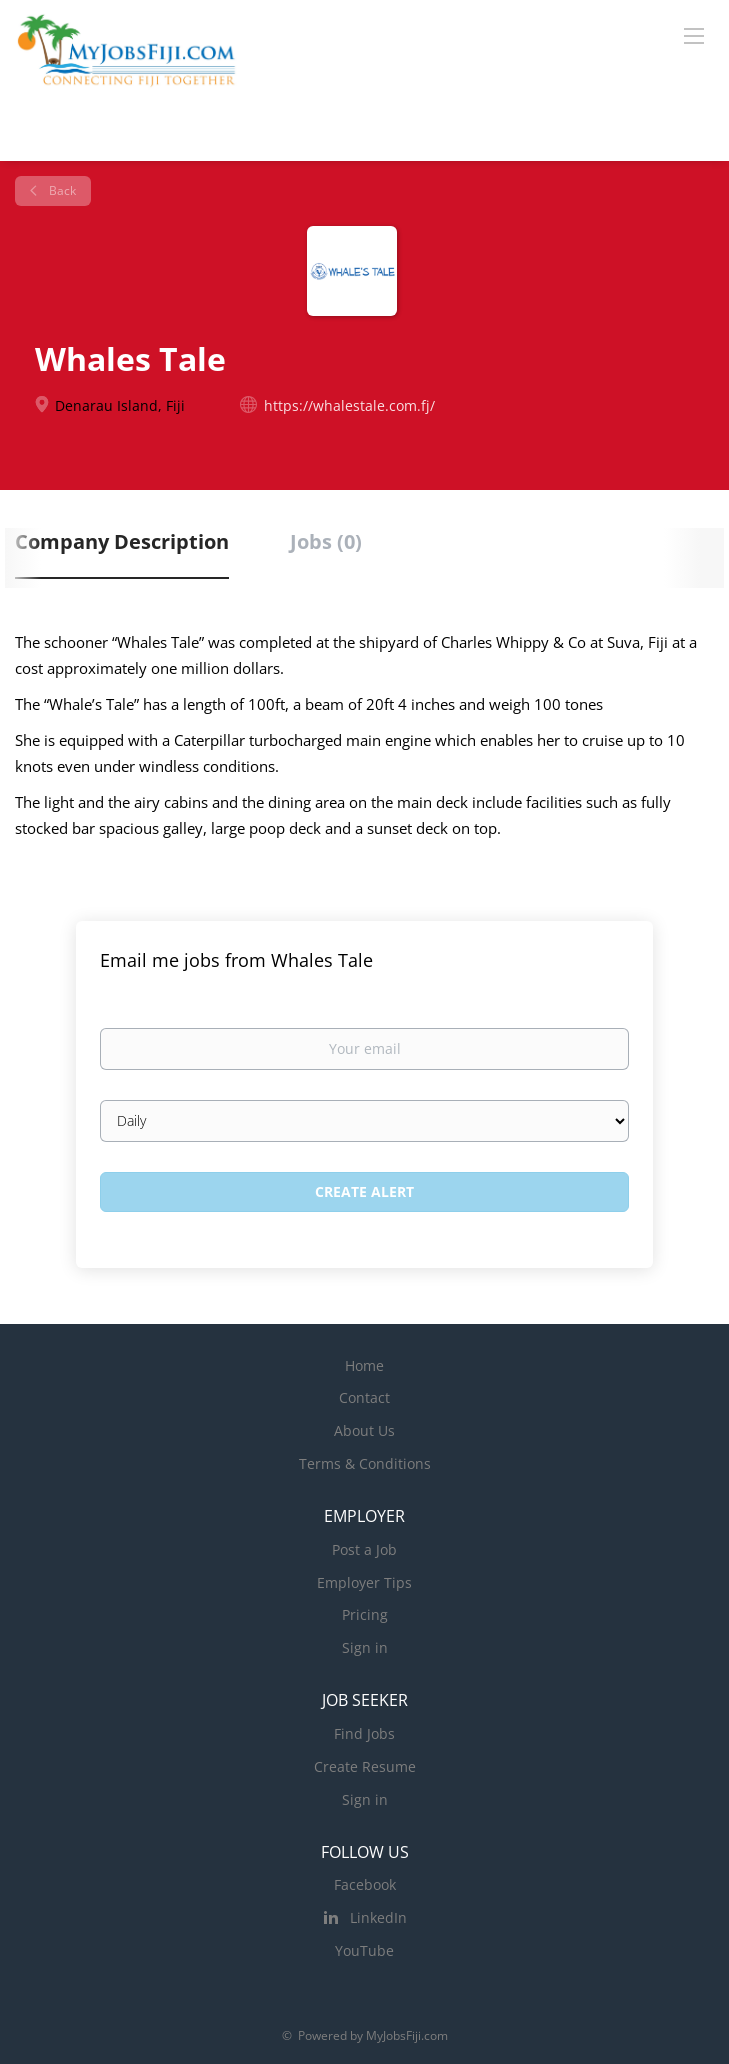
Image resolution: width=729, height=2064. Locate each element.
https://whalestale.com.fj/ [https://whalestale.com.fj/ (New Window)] (349, 405)
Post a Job (364, 1549)
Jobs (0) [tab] (326, 541)
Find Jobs (364, 1733)
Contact (364, 1397)
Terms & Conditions (365, 1463)
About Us (364, 1430)
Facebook (365, 1884)
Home (364, 1365)
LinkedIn (378, 1917)
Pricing (365, 1614)
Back (61, 190)
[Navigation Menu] (694, 35)
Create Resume (365, 1766)
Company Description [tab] (122, 541)
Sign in (365, 1647)
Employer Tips (364, 1582)
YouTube (364, 1950)
